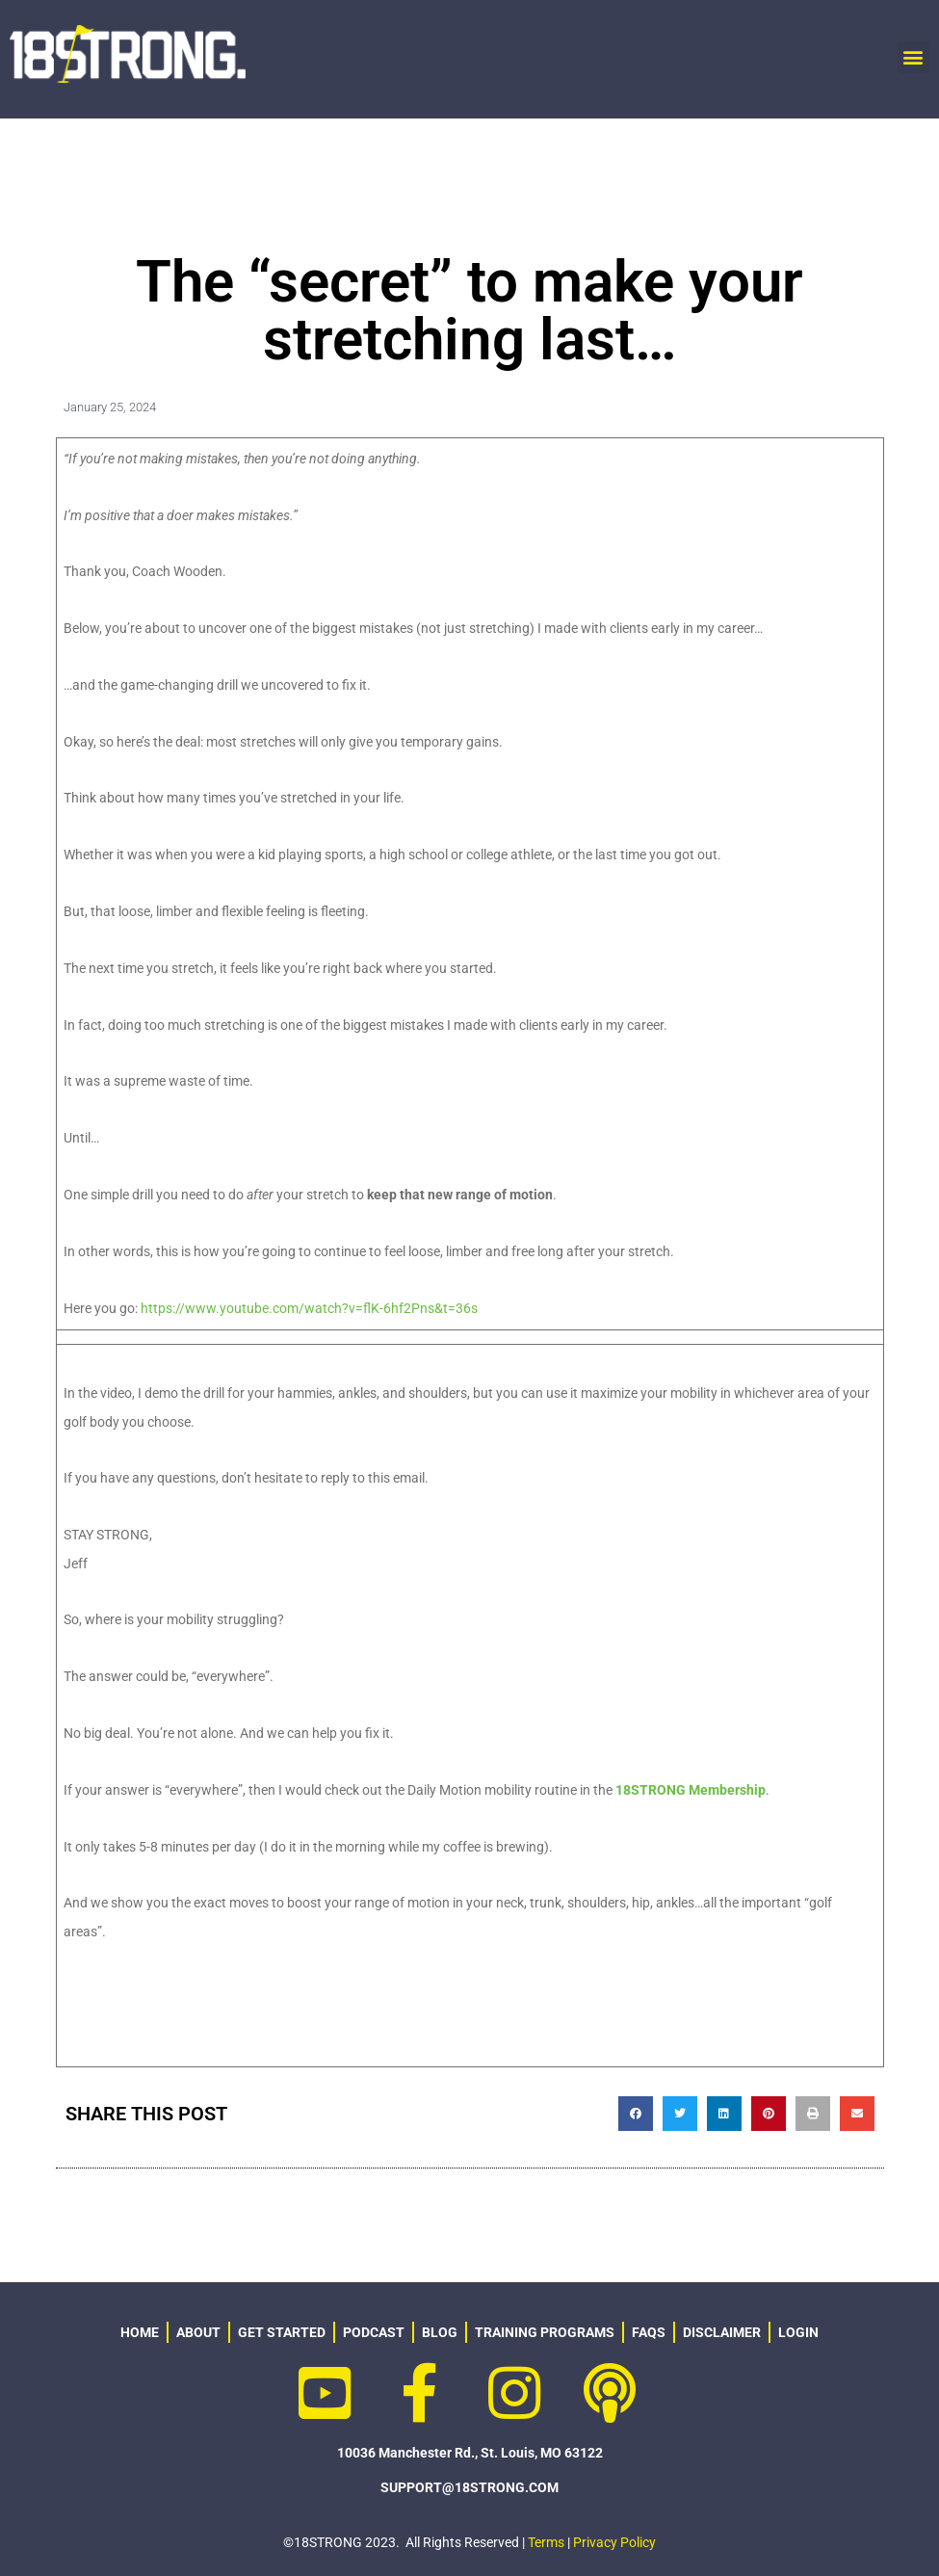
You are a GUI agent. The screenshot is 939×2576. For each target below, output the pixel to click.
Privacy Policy (614, 2542)
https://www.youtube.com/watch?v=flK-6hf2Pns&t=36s (309, 1308)
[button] (913, 57)
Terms (546, 2542)
